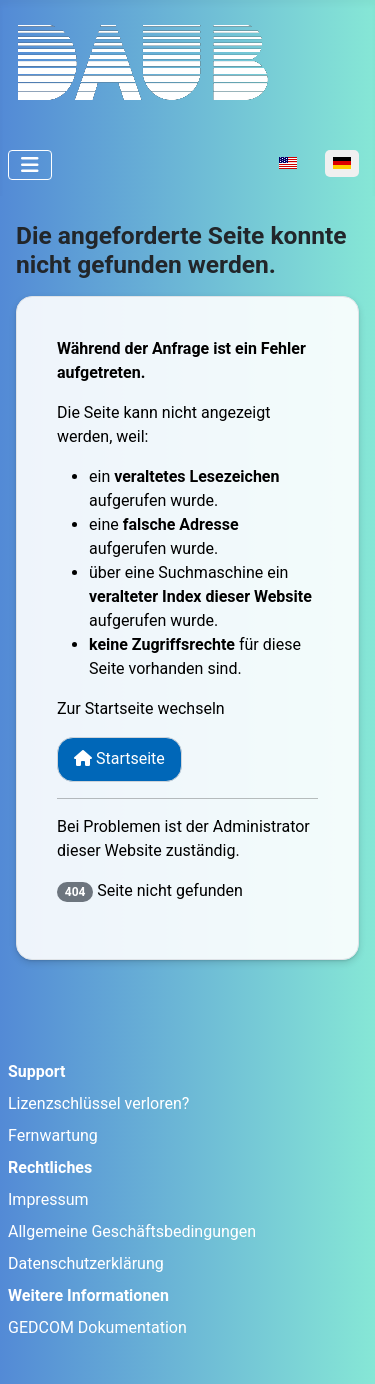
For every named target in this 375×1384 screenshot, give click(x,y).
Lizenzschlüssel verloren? (98, 1103)
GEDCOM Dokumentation (97, 1327)
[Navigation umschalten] (30, 165)
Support (37, 1071)
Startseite (119, 758)
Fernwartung (53, 1135)
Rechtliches (50, 1167)
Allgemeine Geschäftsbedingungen (132, 1231)
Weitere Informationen (88, 1295)
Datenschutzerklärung (86, 1263)
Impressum (48, 1199)
